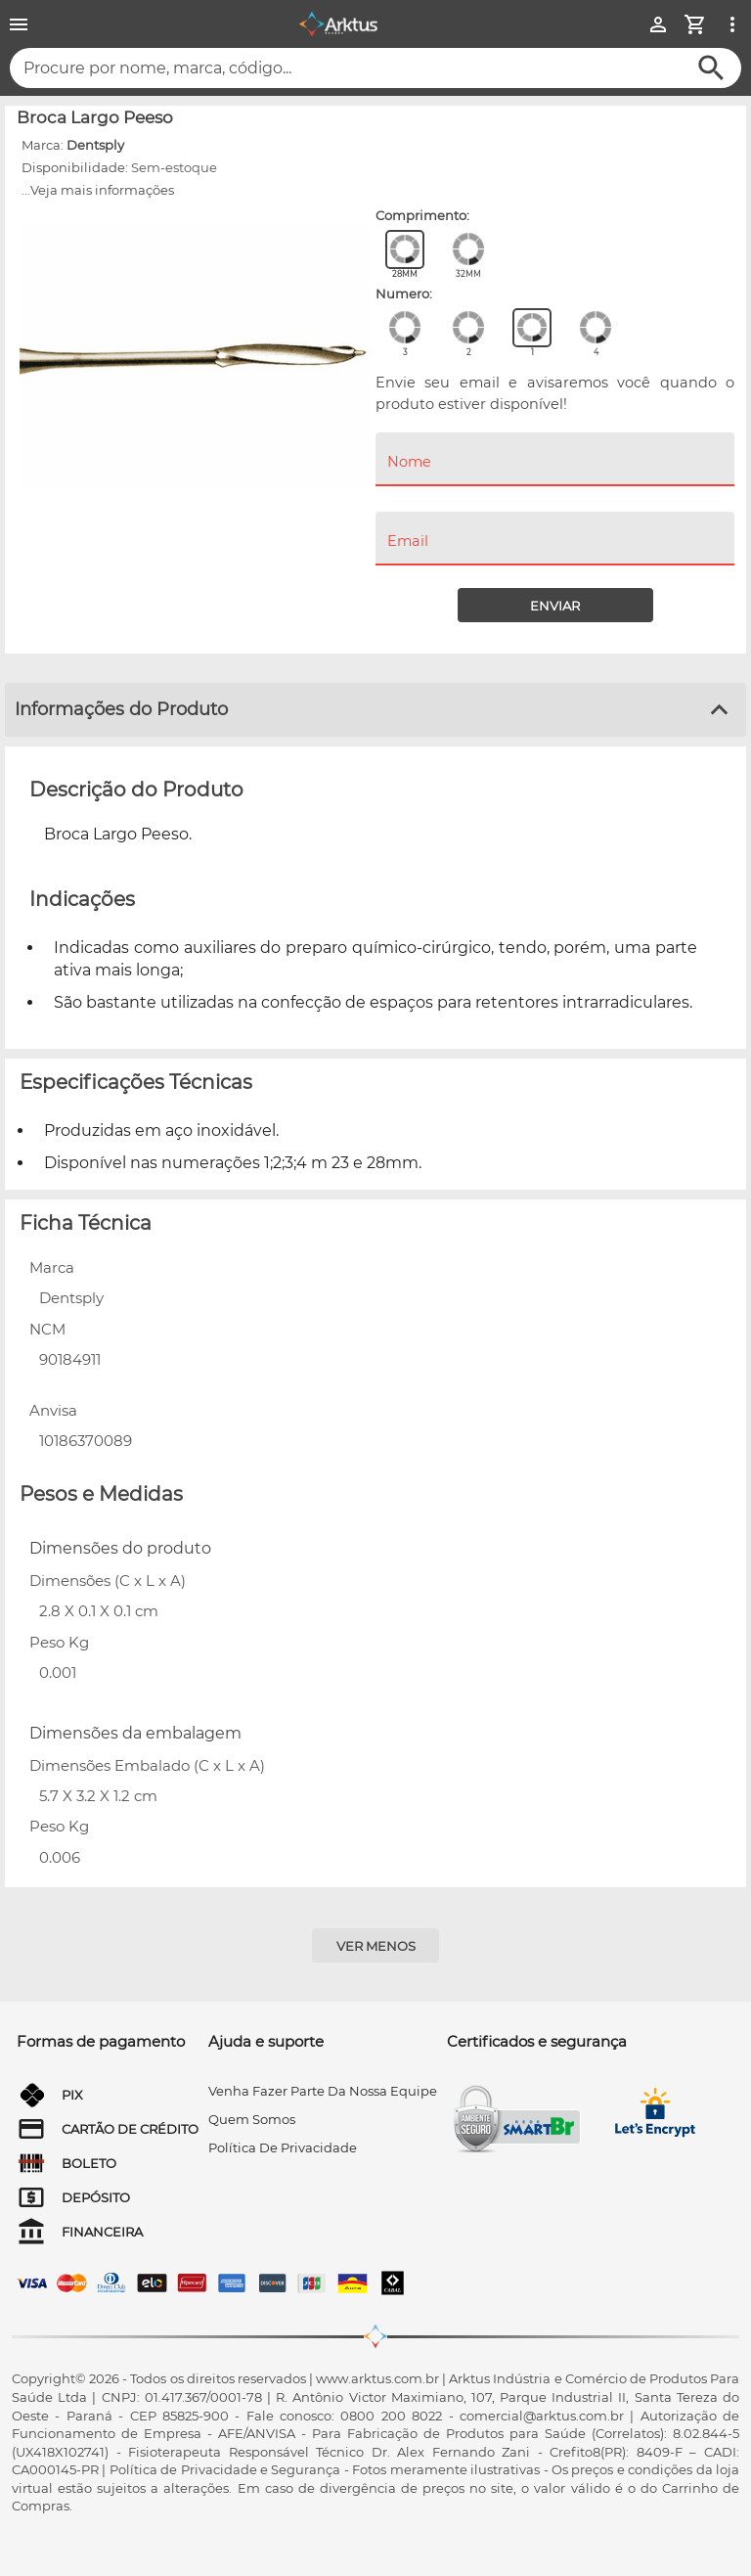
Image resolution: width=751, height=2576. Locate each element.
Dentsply (95, 145)
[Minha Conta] (658, 24)
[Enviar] (555, 605)
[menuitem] (555, 500)
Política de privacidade (282, 2147)
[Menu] (18, 24)
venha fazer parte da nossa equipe (322, 2091)
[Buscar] (711, 68)
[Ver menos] (375, 1945)
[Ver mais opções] (732, 24)
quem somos (251, 2119)
